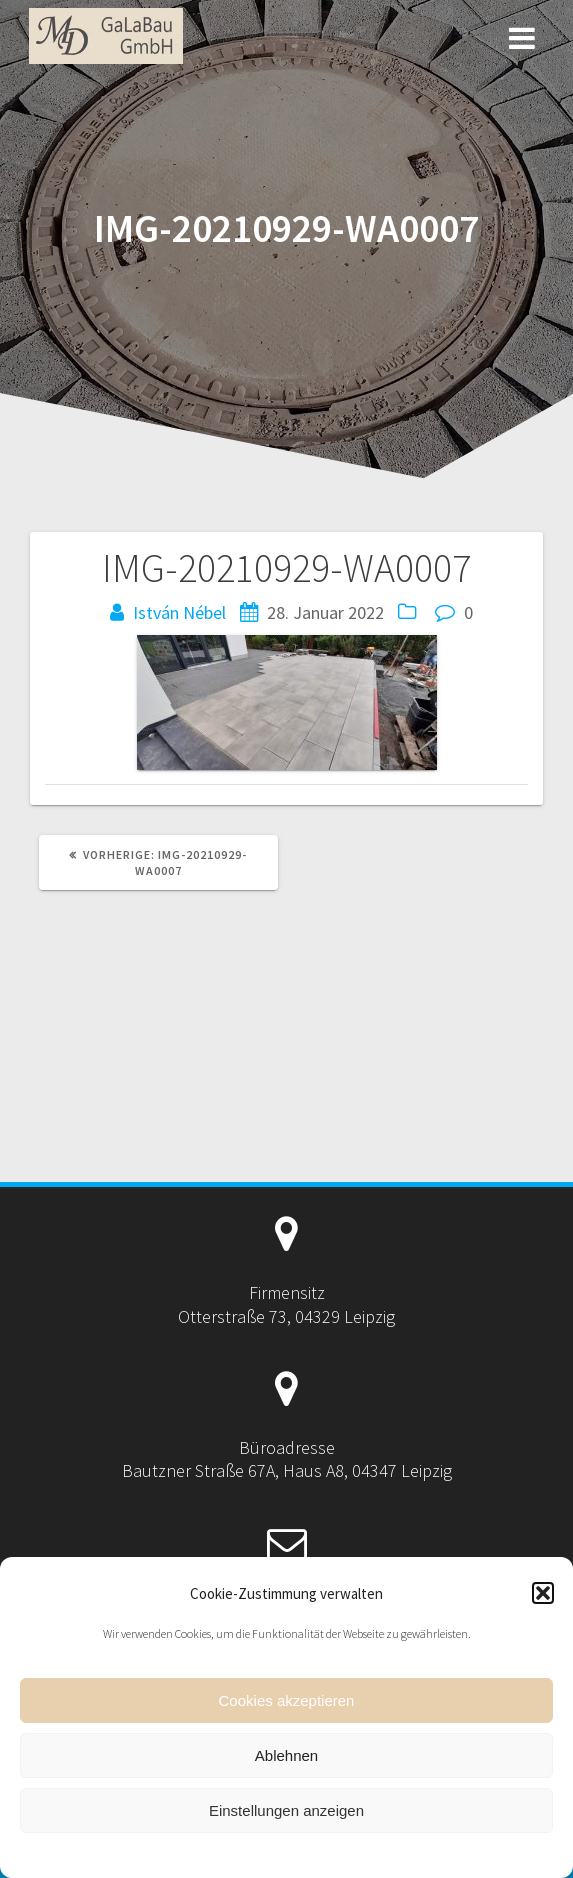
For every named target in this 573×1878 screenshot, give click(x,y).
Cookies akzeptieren (287, 1700)
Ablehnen (286, 1755)
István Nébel (179, 612)
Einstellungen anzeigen (286, 1810)
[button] (543, 1593)
